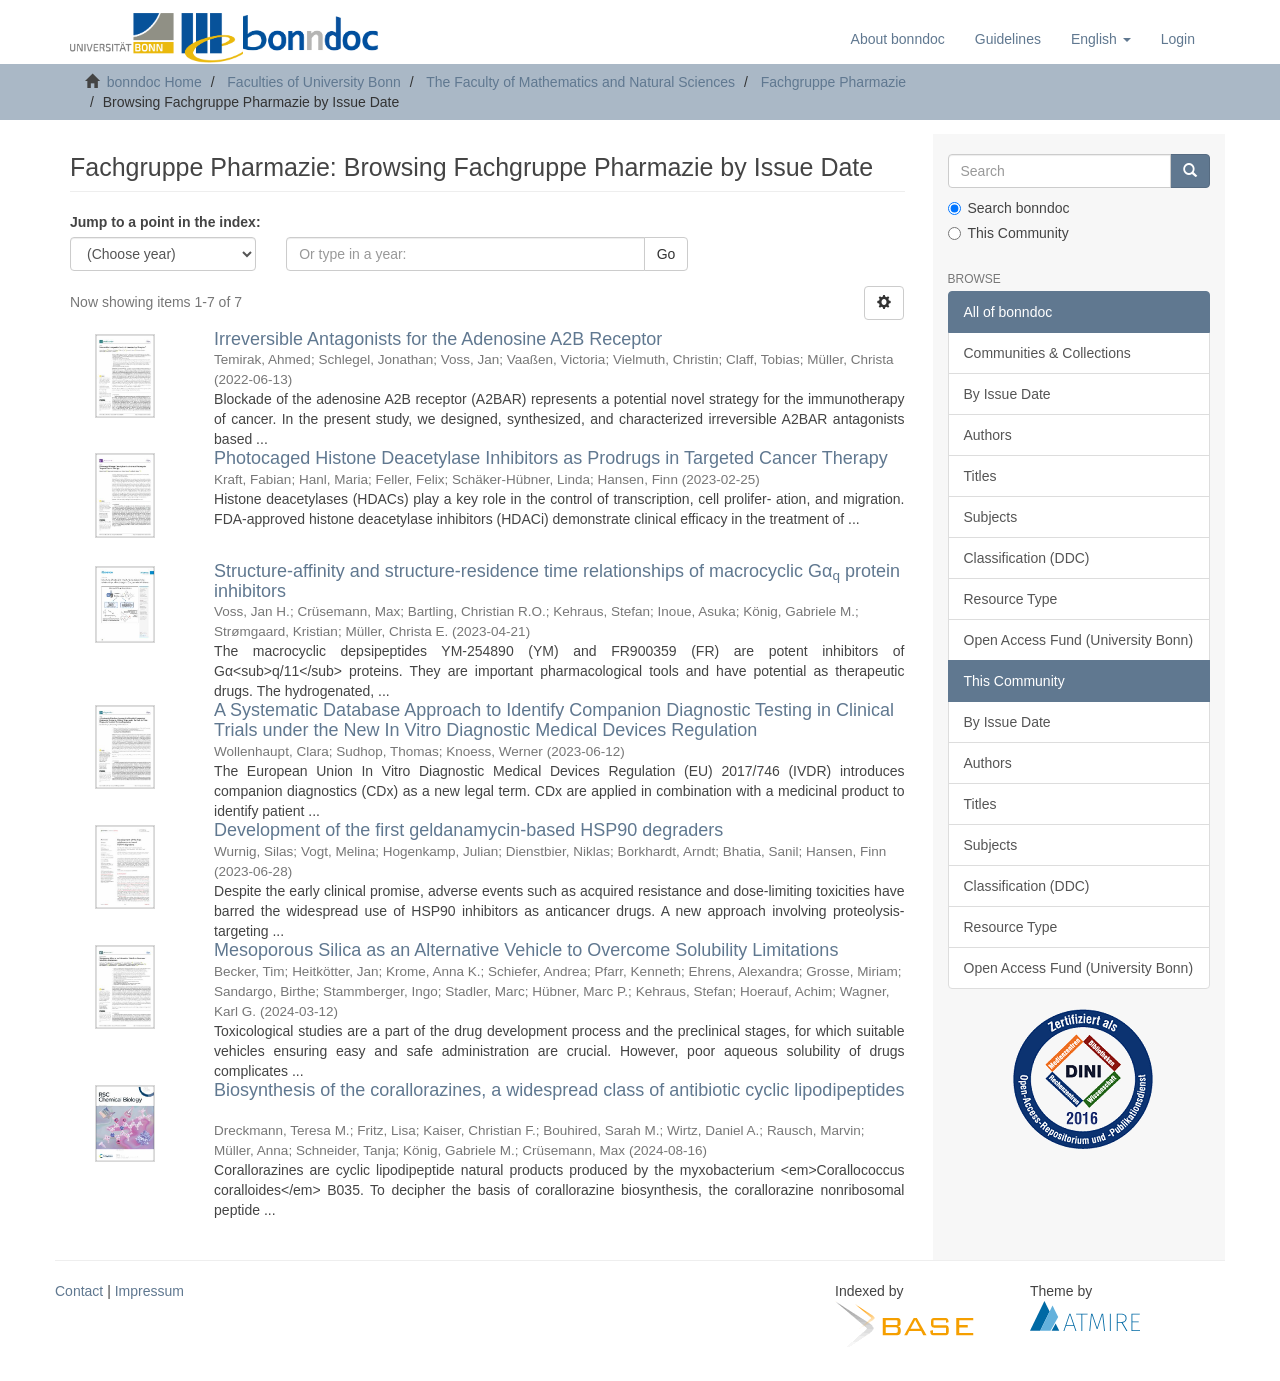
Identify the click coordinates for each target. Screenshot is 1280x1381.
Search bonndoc (1009, 208)
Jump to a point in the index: (165, 222)
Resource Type (1011, 599)
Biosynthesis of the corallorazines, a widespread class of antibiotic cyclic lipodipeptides (559, 1090)
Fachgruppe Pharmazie (834, 82)
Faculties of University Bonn (314, 82)
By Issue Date (1007, 394)
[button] (1101, 39)
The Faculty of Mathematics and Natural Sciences (580, 82)
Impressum (149, 1291)
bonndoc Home (154, 82)
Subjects (991, 517)
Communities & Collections (1047, 353)
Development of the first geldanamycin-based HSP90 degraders (468, 830)
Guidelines (1008, 39)
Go (666, 254)
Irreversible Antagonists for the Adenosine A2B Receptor (438, 339)
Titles (980, 476)
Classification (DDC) (1027, 558)
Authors (988, 435)
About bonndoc (898, 39)
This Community (1008, 233)
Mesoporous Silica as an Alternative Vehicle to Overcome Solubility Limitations (526, 950)
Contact (79, 1291)
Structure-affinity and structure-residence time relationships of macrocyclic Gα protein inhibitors (557, 581)
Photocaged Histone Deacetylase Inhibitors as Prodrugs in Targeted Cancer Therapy (551, 458)
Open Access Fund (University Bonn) (1079, 640)
